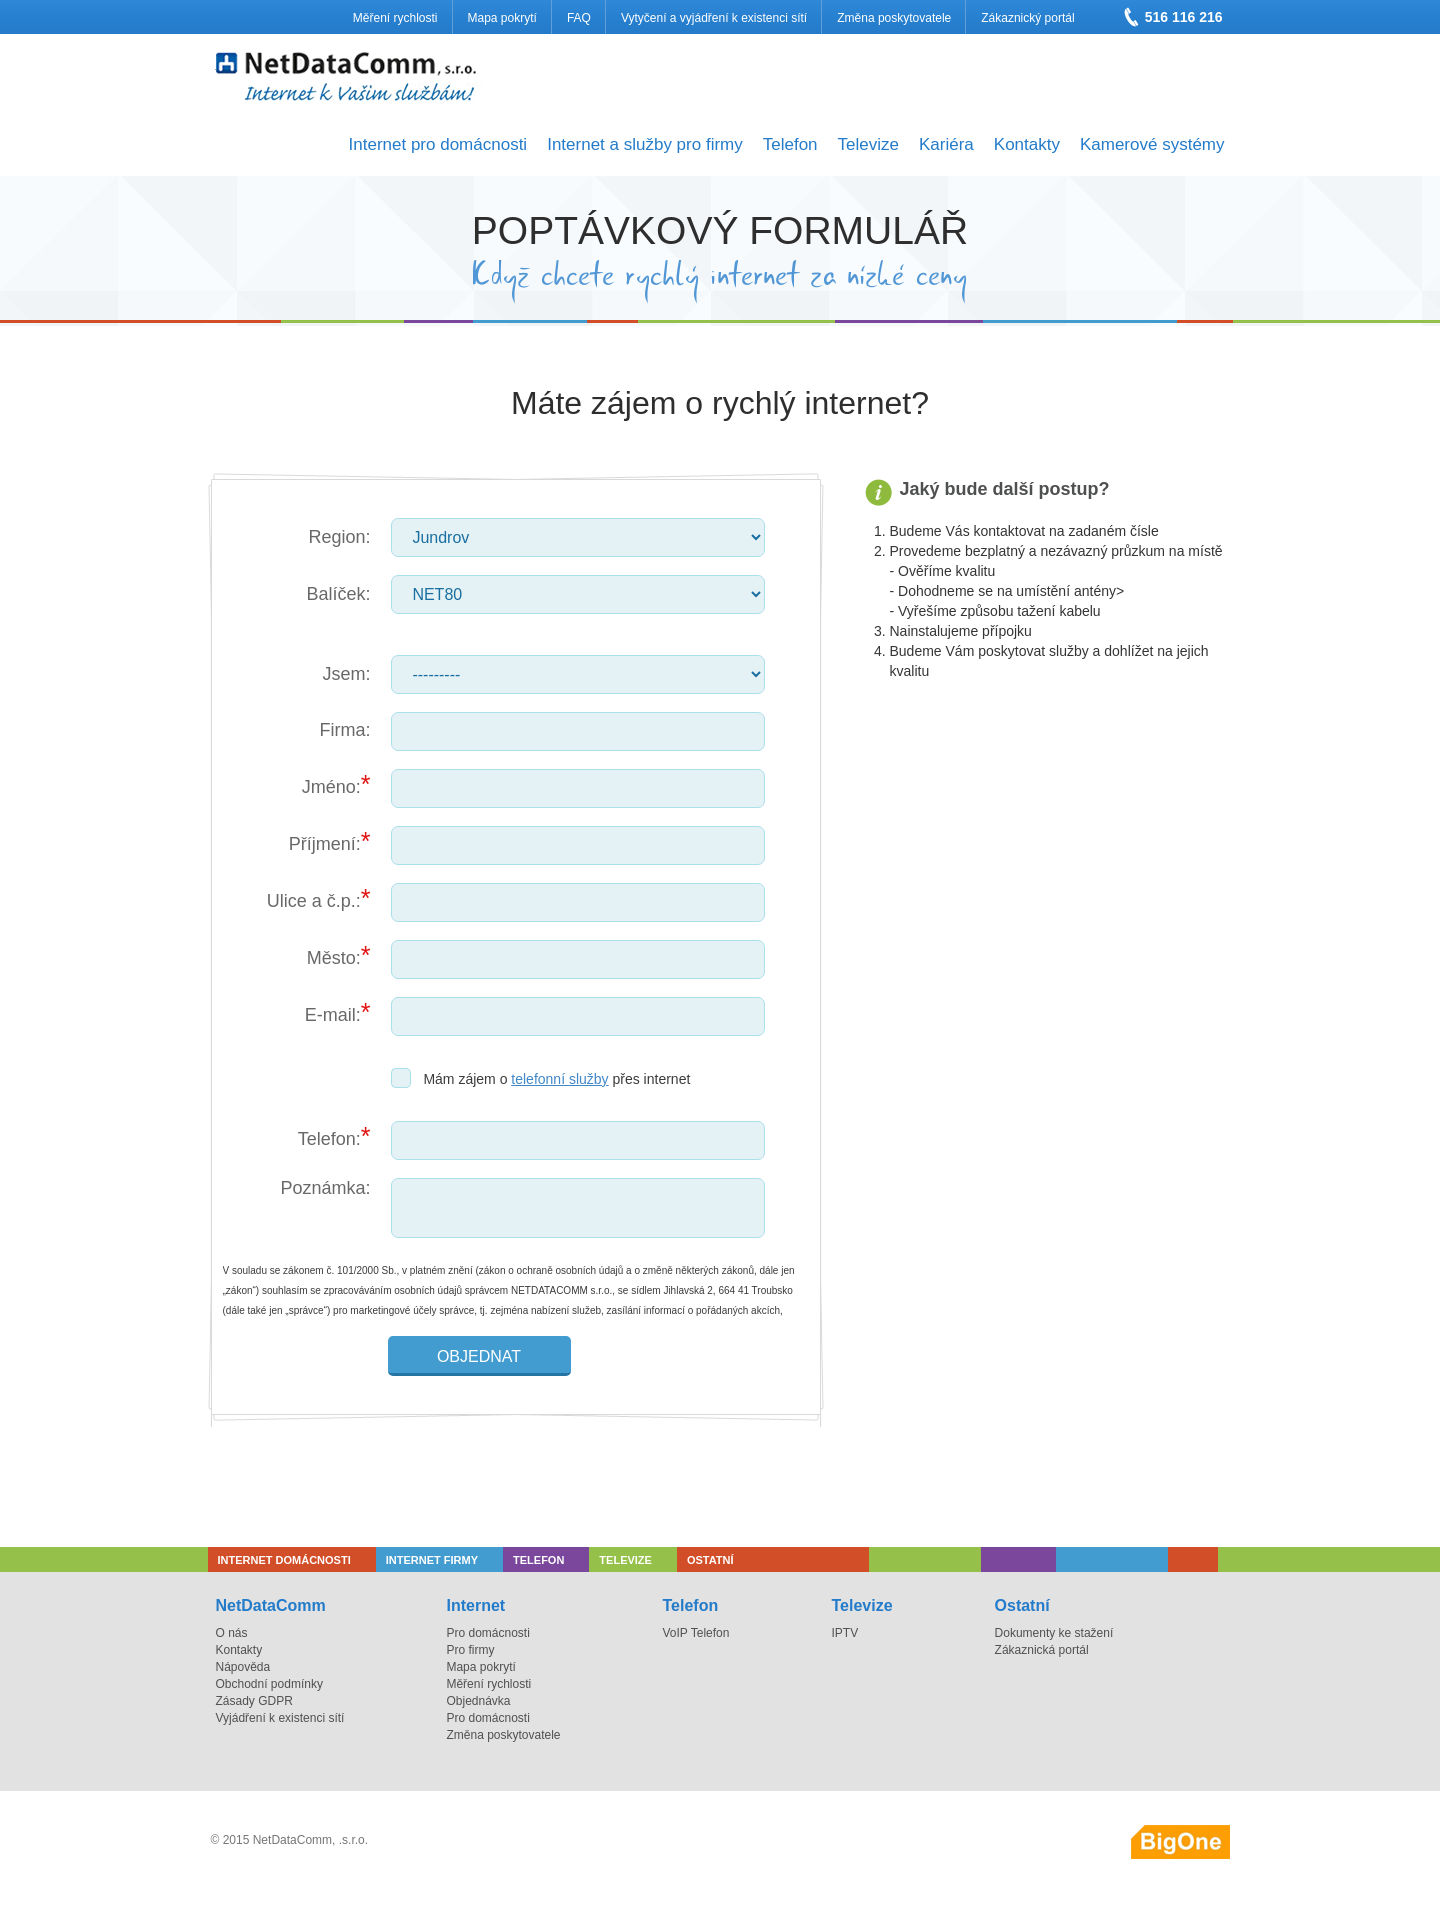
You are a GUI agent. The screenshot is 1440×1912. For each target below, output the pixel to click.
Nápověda (243, 1667)
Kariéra (946, 144)
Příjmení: (325, 844)
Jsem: (346, 674)
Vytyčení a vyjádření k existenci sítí (714, 18)
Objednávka (478, 1701)
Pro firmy (470, 1650)
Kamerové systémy (1152, 144)
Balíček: (338, 594)
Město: (334, 958)
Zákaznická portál (1042, 1650)
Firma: (345, 730)
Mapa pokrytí (502, 18)
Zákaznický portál (1027, 18)
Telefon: (329, 1139)
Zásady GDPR (254, 1701)
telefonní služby (559, 1079)
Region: (339, 537)
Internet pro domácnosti (438, 144)
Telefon (790, 144)
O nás (232, 1633)
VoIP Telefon (696, 1633)
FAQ (579, 18)
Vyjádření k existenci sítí (280, 1718)
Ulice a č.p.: (314, 901)
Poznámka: (325, 1188)
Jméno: (331, 787)
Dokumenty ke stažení (1054, 1633)
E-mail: (333, 1015)
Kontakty (1027, 144)
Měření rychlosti (395, 18)
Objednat (479, 1356)
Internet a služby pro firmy (645, 144)
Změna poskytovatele (894, 18)
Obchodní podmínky (269, 1684)
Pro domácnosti (487, 1633)
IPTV (844, 1633)
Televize (868, 144)
